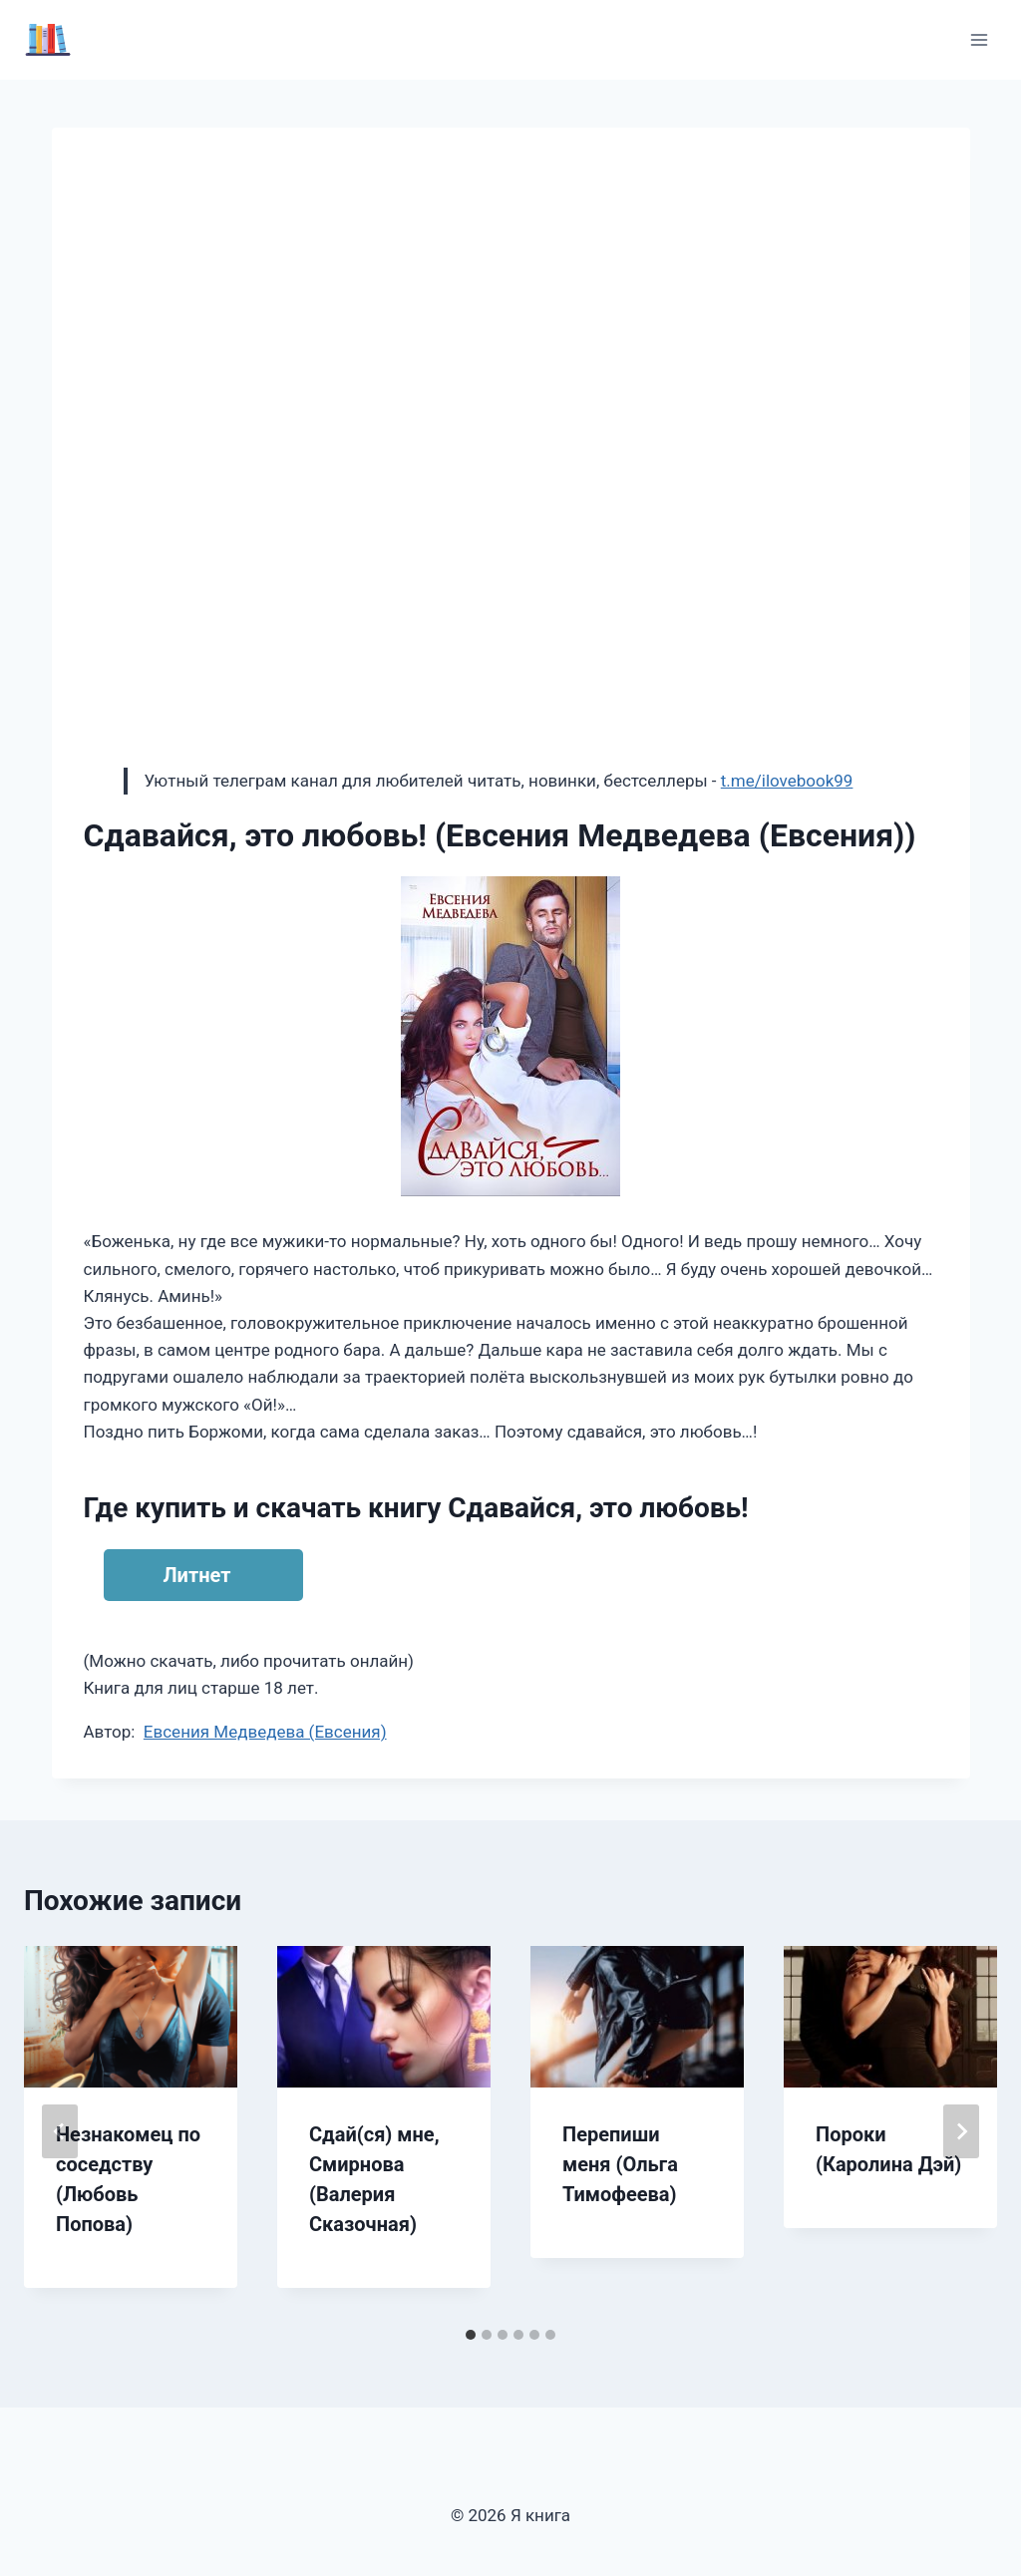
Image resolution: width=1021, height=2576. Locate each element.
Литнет (197, 1575)
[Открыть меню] (978, 39)
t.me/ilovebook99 (787, 781)
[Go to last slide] (60, 2131)
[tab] (471, 2335)
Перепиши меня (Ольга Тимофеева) (620, 2164)
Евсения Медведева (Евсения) (265, 1732)
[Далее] (961, 2131)
